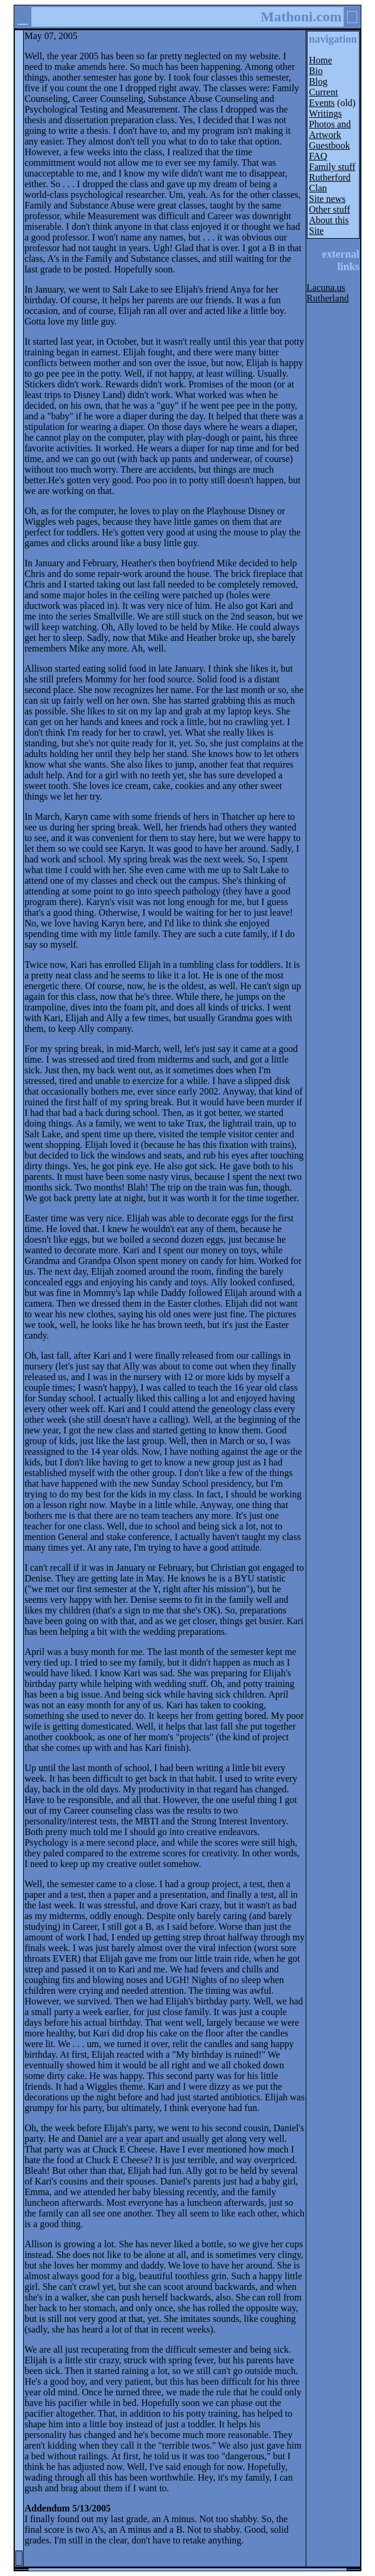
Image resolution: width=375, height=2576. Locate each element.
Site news (327, 199)
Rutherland (328, 298)
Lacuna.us (326, 288)
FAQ (318, 156)
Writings (325, 113)
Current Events (323, 97)
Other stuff (329, 209)
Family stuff (332, 167)
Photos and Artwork (330, 129)
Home (320, 60)
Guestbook (329, 145)
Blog (318, 81)
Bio (316, 71)
